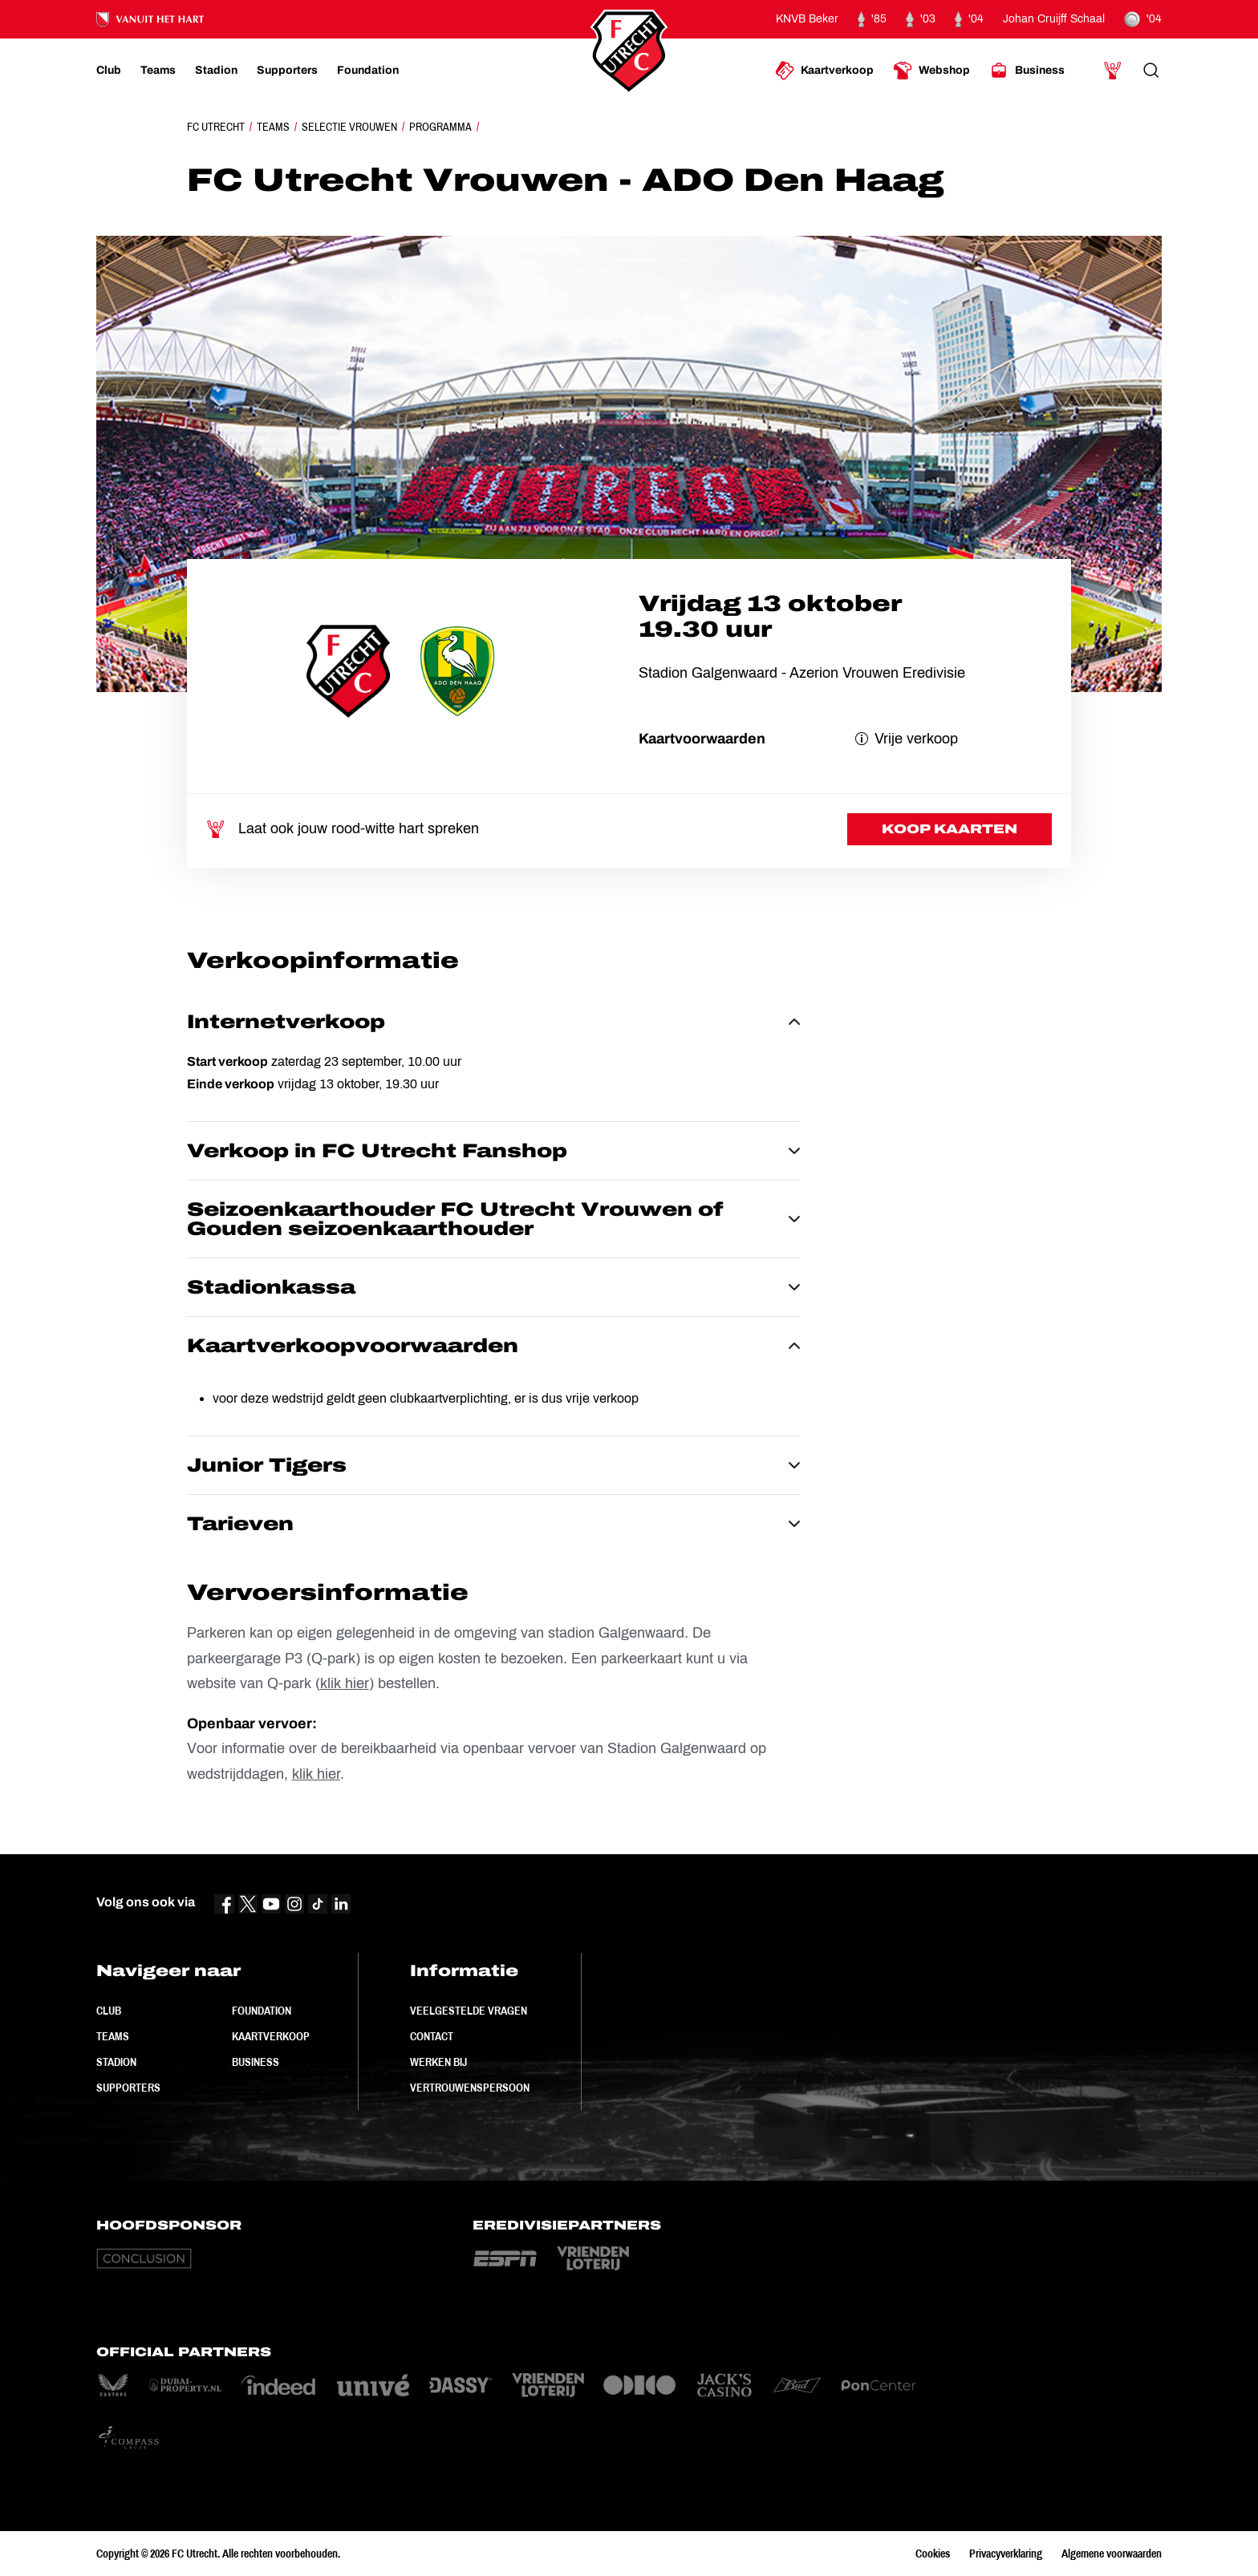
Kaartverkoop (271, 2036)
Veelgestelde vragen (468, 2010)
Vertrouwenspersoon (470, 2087)
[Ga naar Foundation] (368, 70)
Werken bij (438, 2062)
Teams (273, 126)
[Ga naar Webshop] (931, 70)
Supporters (128, 2087)
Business (255, 2062)
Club (108, 2010)
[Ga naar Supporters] (287, 70)
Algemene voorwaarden (1111, 2553)
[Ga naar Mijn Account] (1112, 70)
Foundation (261, 2010)
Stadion (116, 2062)
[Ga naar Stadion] (216, 70)
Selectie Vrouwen (349, 126)
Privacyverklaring (1005, 2553)
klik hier (344, 1683)
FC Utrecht (216, 126)
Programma (440, 126)
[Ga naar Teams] (158, 70)
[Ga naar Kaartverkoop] (824, 70)
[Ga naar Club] (108, 70)
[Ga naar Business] (1027, 70)
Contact (431, 2036)
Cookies (932, 2553)
